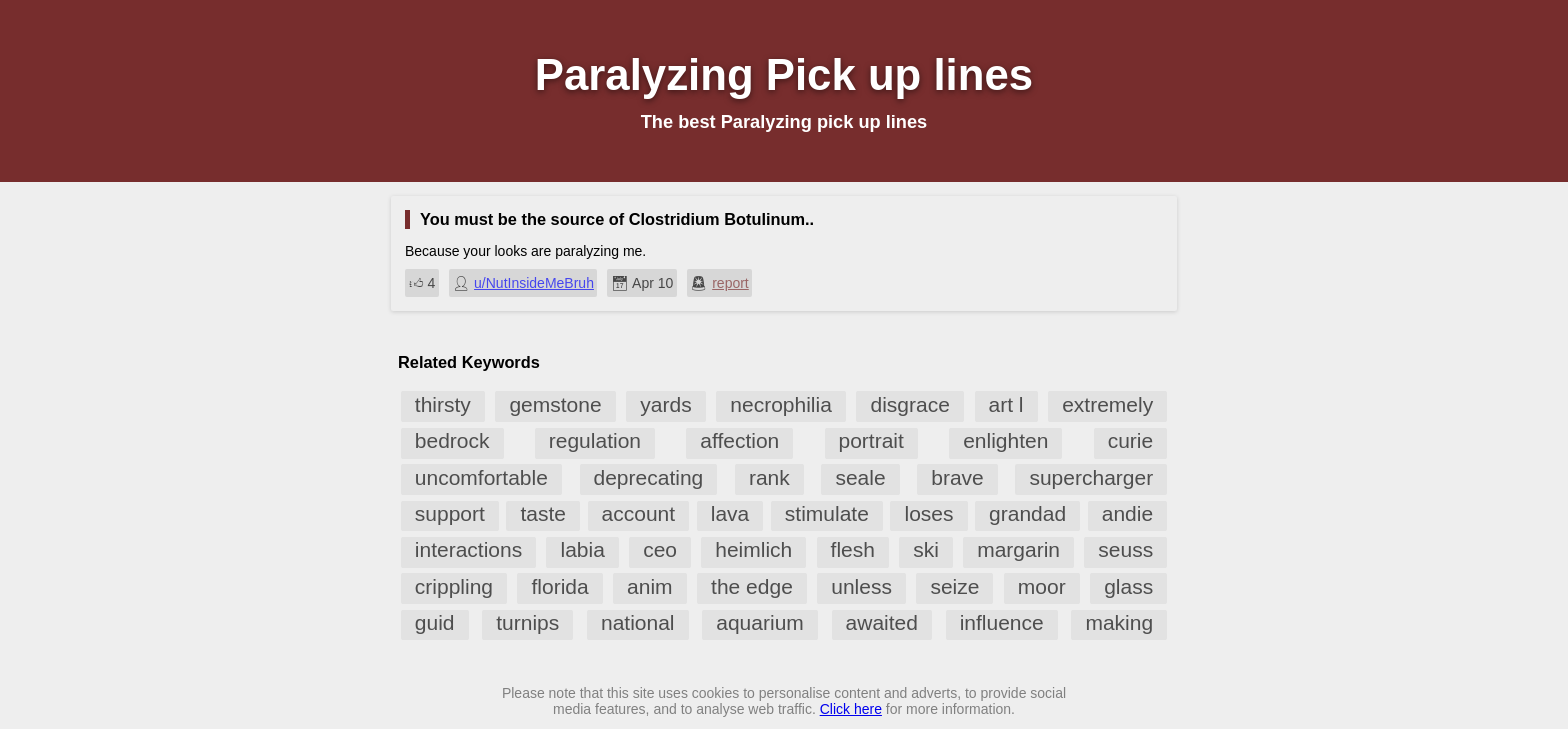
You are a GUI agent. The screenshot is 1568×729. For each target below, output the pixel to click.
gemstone (555, 404)
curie (1131, 440)
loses (928, 513)
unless (861, 586)
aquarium (760, 622)
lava (730, 513)
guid (435, 622)
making (1119, 622)
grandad (1027, 513)
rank (769, 477)
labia (582, 549)
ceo (660, 549)
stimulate (827, 513)
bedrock (452, 440)
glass (1128, 586)
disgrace (909, 404)
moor (1042, 586)
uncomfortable (481, 477)
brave (957, 477)
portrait (871, 440)
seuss (1125, 549)
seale (860, 477)
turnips (527, 622)
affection (739, 440)
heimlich (753, 549)
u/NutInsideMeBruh (534, 283)
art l (1006, 404)
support (450, 513)
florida (559, 586)
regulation (595, 440)
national (638, 622)
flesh (853, 549)
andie (1127, 513)
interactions (468, 549)
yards (665, 404)
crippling (454, 586)
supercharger (1091, 477)
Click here (851, 709)
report (730, 283)
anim (650, 586)
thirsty (443, 404)
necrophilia (781, 404)
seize (954, 586)
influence (1002, 622)
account (639, 513)
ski (926, 549)
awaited (882, 622)
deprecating (649, 477)
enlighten (1005, 440)
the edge (752, 586)
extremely (1107, 404)
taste (543, 513)
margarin (1018, 549)
